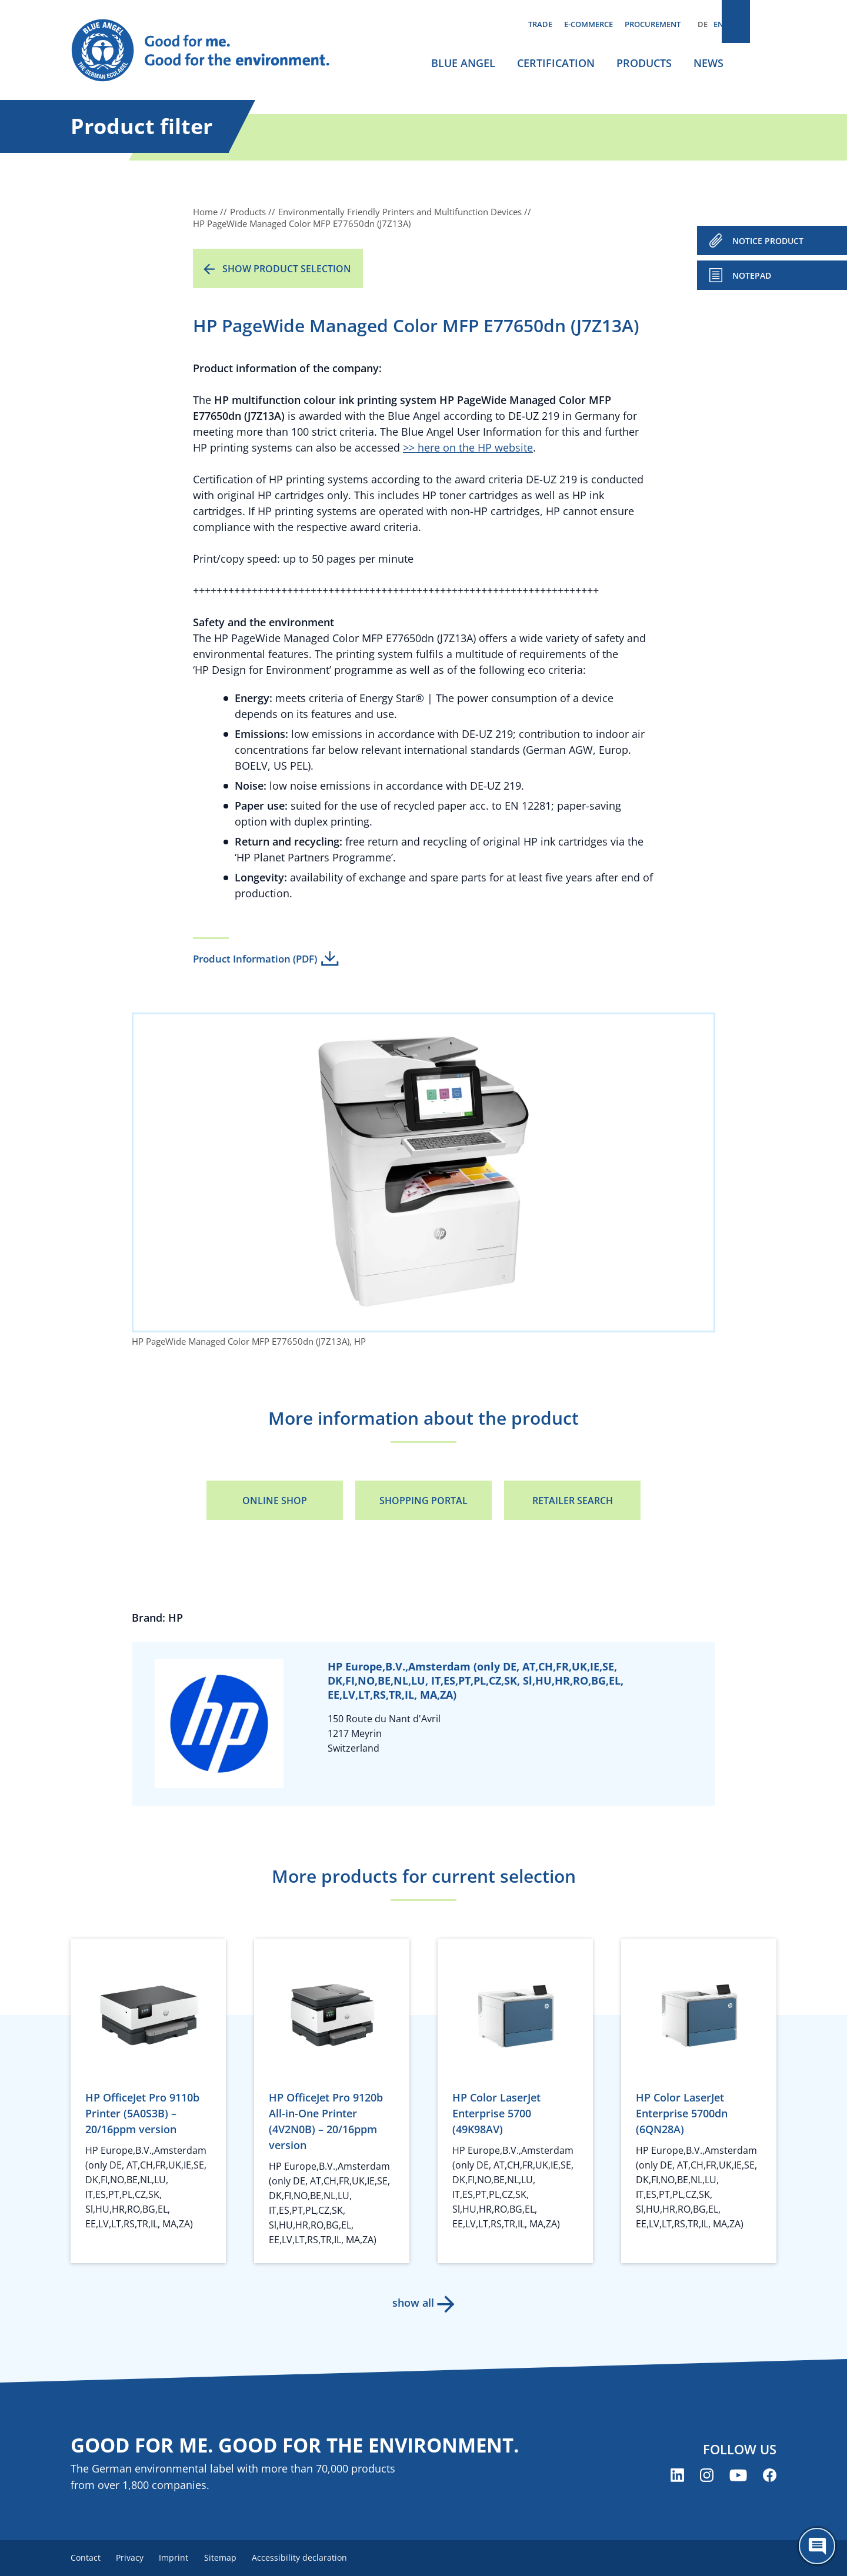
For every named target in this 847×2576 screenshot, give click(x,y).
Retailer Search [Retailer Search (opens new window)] (572, 1500)
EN (718, 24)
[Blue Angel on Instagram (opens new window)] (706, 2476)
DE (703, 24)
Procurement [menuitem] (653, 24)
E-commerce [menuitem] (588, 24)
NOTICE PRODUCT (767, 240)
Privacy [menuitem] (134, 2558)
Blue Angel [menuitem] (463, 63)
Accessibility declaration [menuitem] (317, 2558)
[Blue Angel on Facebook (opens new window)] (769, 2476)
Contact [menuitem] (86, 2558)
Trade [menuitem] (540, 24)
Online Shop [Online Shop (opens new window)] (274, 1500)
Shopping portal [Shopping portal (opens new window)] (423, 1500)
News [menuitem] (708, 63)
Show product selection (286, 268)
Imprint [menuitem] (183, 2558)
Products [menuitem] (644, 63)
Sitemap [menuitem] (233, 2558)
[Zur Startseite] (212, 50)
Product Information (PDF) (255, 958)
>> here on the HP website (468, 447)
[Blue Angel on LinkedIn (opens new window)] (677, 2476)
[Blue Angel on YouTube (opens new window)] (738, 2476)
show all (412, 2303)
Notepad (751, 275)
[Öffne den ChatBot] (817, 2546)
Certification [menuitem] (556, 63)
